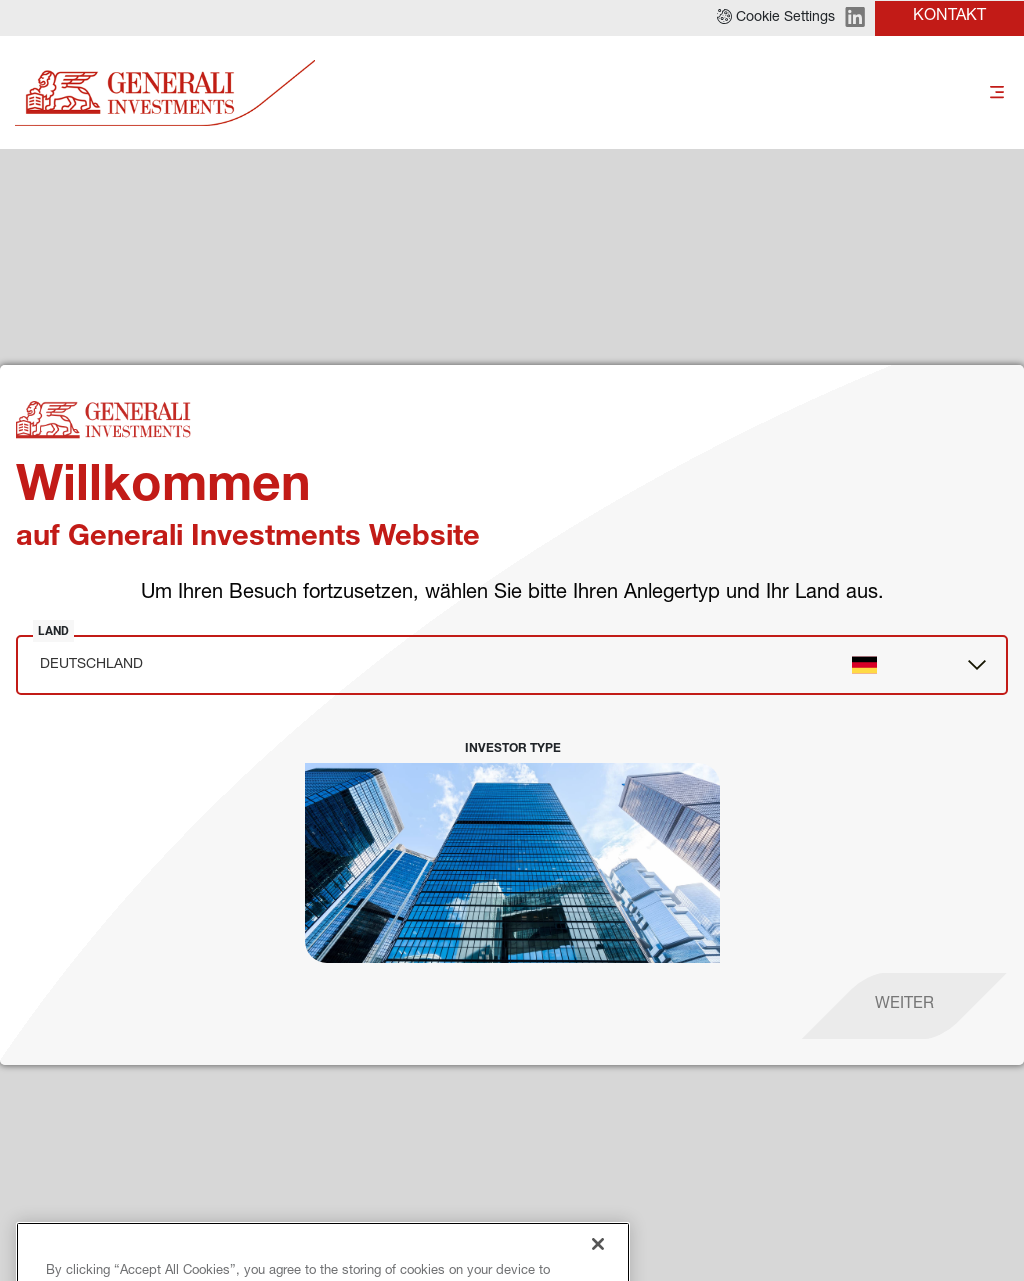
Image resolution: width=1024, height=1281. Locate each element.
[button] (776, 18)
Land (53, 631)
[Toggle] (997, 93)
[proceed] (904, 1006)
